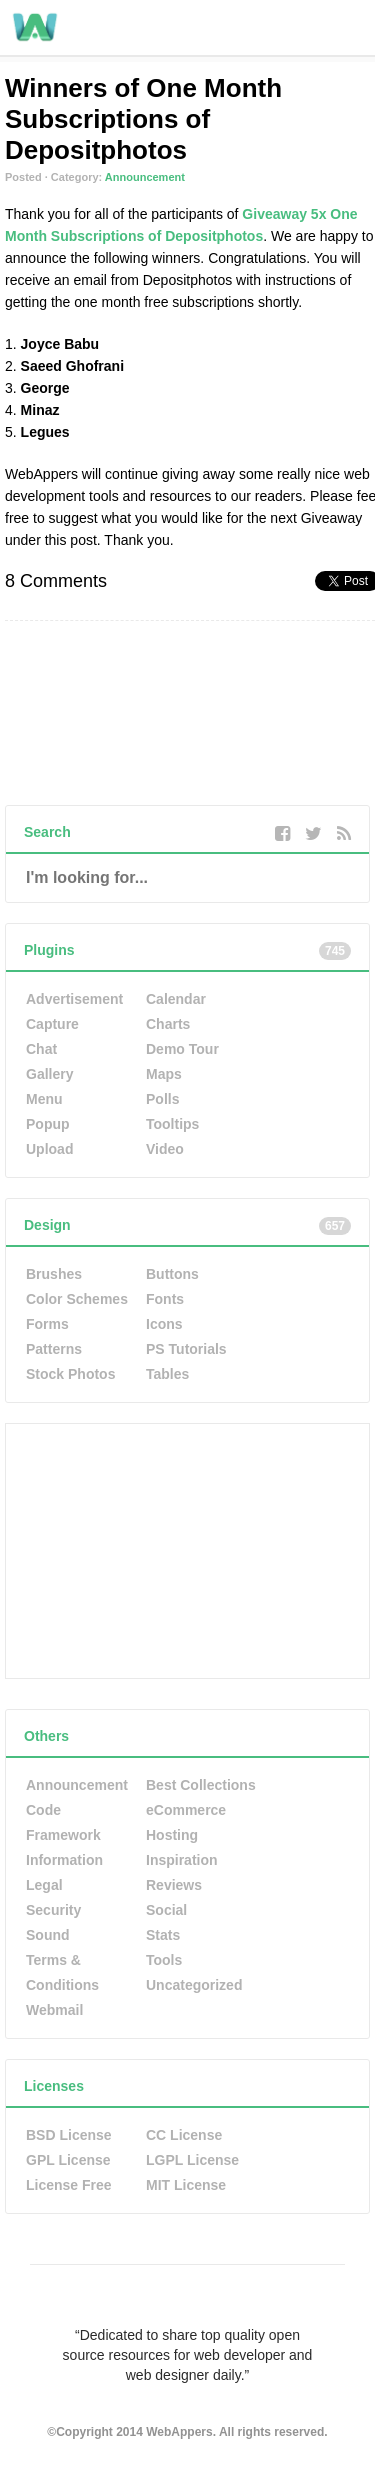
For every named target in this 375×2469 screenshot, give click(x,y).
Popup (48, 1124)
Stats (163, 1935)
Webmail (54, 2010)
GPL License (68, 2160)
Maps (164, 1074)
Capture (52, 1024)
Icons (164, 1324)
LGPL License (192, 2160)
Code (43, 1810)
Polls (162, 1099)
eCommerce (186, 1810)
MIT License (186, 2185)
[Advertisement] (156, 1549)
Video (165, 1149)
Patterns (54, 1349)
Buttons (172, 1274)
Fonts (165, 1299)
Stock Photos (70, 1374)
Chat (41, 1049)
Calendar (176, 999)
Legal (44, 1885)
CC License (184, 2135)
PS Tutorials (186, 1349)
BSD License (69, 2135)
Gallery (49, 1074)
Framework (63, 1835)
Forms (47, 1324)
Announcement (145, 177)
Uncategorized (194, 1985)
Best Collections (201, 1785)
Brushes (54, 1274)
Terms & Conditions (62, 1972)
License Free (69, 2185)
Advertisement (74, 999)
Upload (49, 1149)
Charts (168, 1024)
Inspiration (182, 1860)
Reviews (174, 1885)
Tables (167, 1374)
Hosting (172, 1835)
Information (64, 1860)
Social (166, 1910)
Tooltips (172, 1124)
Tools (164, 1960)
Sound (48, 1935)
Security (53, 1910)
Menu (44, 1099)
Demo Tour (182, 1049)
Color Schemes (77, 1299)
